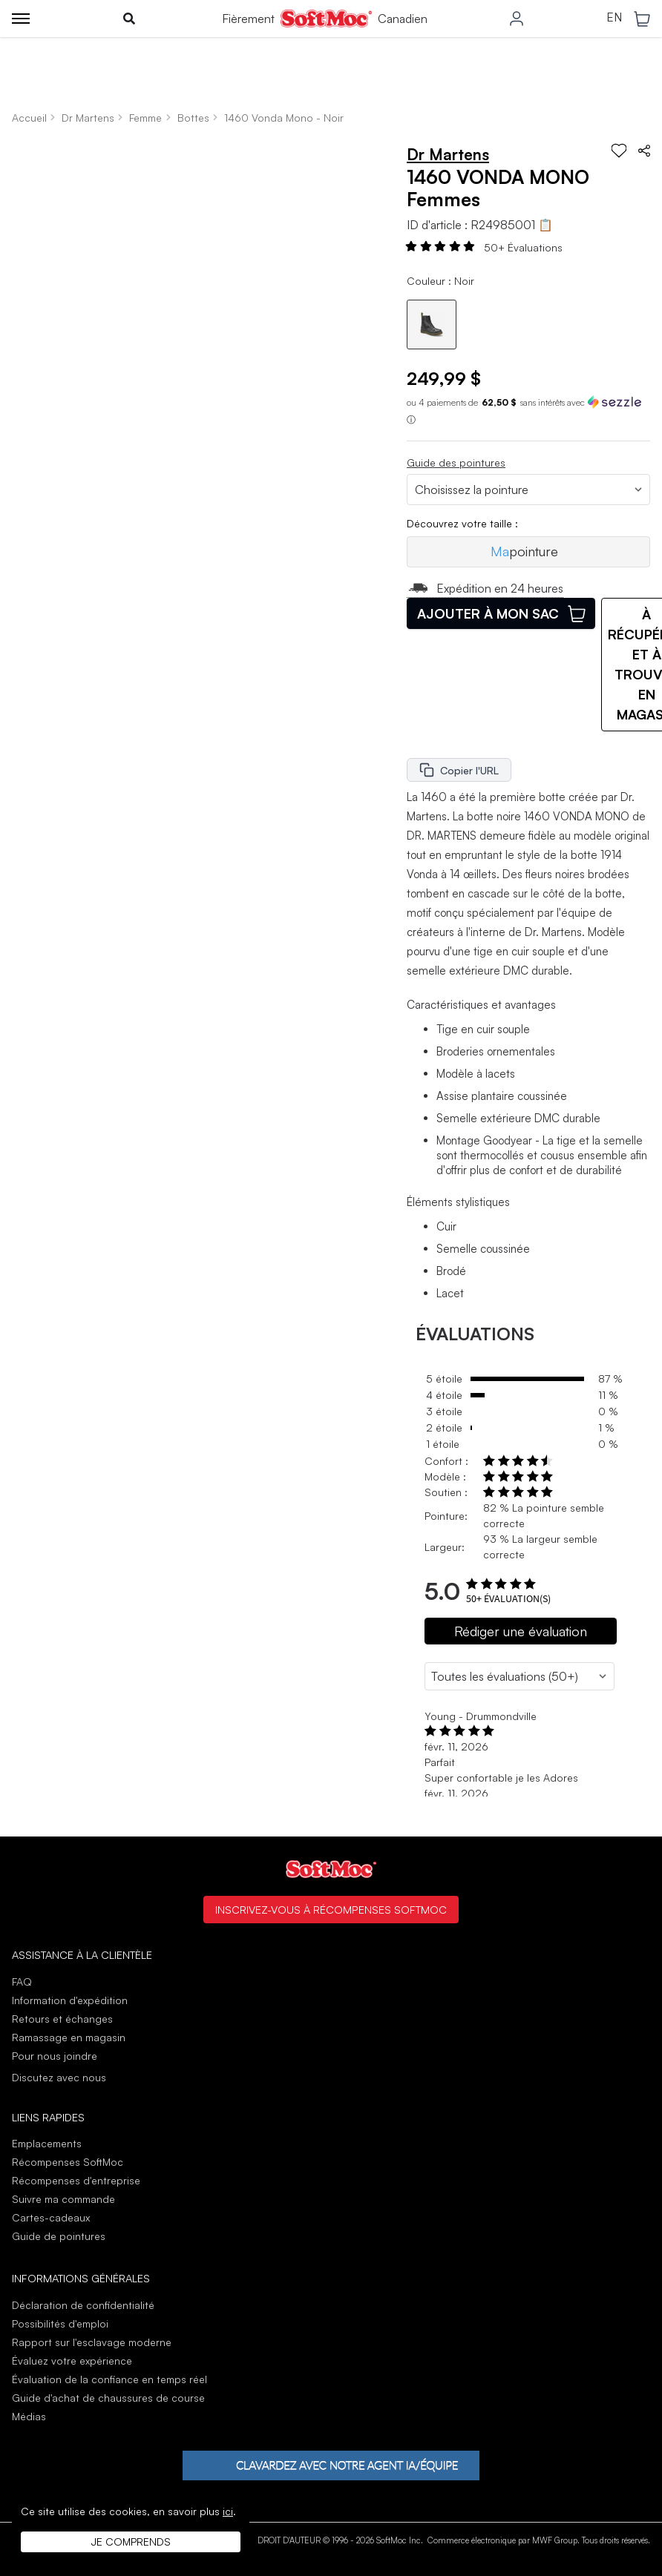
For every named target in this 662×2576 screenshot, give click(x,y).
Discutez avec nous (59, 2077)
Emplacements (47, 2143)
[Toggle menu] (21, 18)
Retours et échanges (62, 2018)
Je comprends (131, 2541)
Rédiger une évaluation (520, 1631)
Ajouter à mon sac (501, 613)
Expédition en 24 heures (485, 588)
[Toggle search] (129, 18)
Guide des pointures (456, 462)
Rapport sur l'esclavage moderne (91, 2342)
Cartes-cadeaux (51, 2217)
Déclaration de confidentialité (83, 2305)
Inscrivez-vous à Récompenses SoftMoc (331, 1909)
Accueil (29, 117)
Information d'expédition (70, 2000)
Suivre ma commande (63, 2199)
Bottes (193, 117)
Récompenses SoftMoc (67, 2161)
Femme (145, 117)
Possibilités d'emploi (60, 2323)
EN (614, 17)
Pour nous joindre (54, 2055)
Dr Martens (88, 117)
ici (228, 2511)
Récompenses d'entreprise (76, 2180)
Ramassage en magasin (68, 2037)
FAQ (22, 1981)
